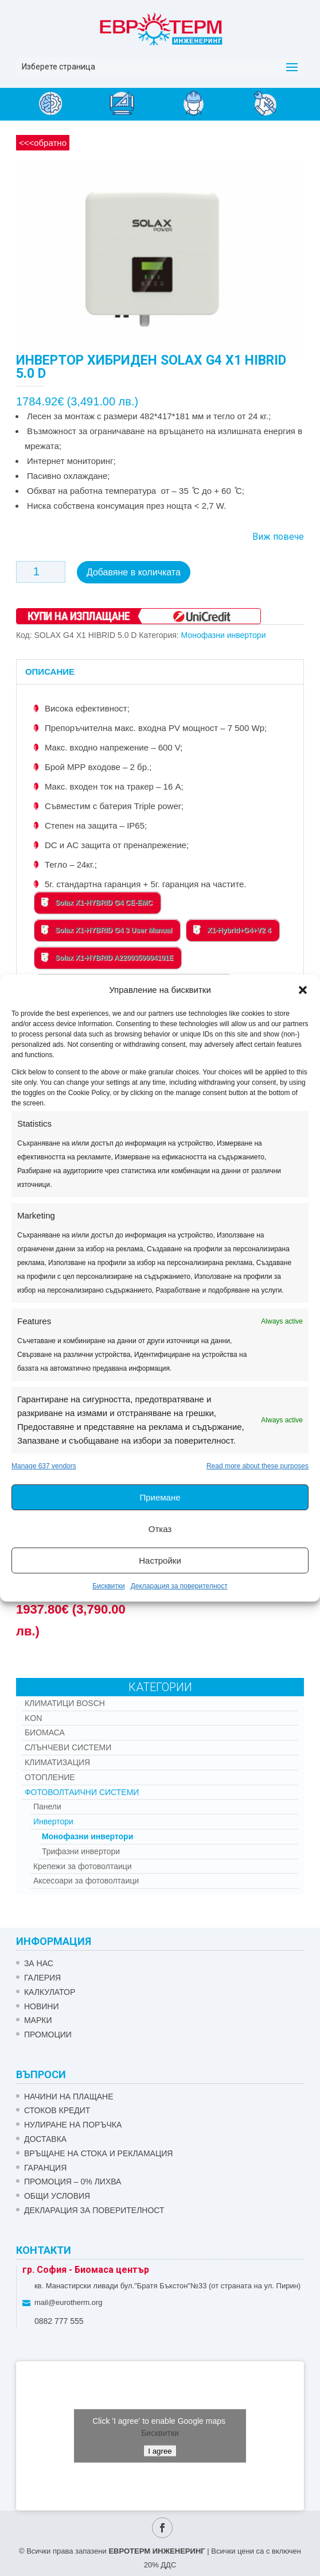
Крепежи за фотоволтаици (82, 1863)
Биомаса (45, 1729)
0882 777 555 (59, 2318)
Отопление (50, 1774)
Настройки (160, 1560)
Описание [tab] (50, 669)
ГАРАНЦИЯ (45, 2164)
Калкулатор (49, 1989)
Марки (38, 2017)
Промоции (48, 2031)
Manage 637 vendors (43, 1466)
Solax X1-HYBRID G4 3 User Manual (106, 926)
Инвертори (53, 1818)
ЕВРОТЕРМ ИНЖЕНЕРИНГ (156, 2548)
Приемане (159, 1497)
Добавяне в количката (134, 572)
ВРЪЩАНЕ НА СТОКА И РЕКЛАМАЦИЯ (98, 2150)
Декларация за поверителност (179, 1586)
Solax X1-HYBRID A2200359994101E (107, 954)
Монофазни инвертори (223, 632)
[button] (303, 990)
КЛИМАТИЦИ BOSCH (65, 1700)
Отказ (160, 1529)
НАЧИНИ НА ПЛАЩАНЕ (69, 2093)
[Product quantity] (40, 572)
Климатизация (57, 1759)
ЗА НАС (38, 1960)
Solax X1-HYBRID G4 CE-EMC (97, 899)
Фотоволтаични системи (82, 1789)
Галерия (42, 1974)
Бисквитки (108, 1586)
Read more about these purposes (257, 1466)
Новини (41, 2003)
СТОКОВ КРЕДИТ (57, 2108)
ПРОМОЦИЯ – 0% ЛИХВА (73, 2179)
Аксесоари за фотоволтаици (86, 1877)
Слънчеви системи (68, 1744)
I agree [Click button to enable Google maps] (160, 2448)
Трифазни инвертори (81, 1848)
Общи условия (57, 2193)
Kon (33, 1715)
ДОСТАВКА (45, 2136)
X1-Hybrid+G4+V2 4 (232, 926)
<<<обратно (43, 143)
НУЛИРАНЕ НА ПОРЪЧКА (73, 2121)
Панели (47, 1803)
